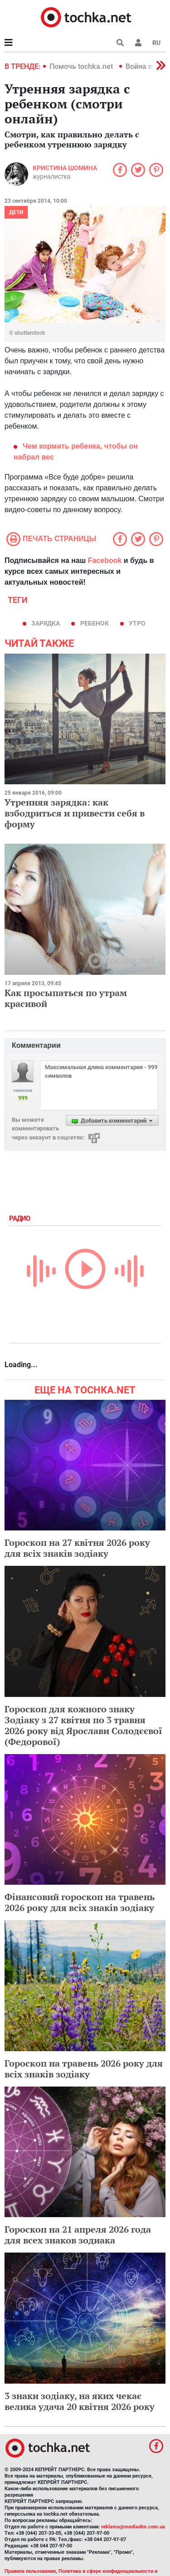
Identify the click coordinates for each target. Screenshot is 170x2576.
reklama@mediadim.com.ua (133, 2527)
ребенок (94, 623)
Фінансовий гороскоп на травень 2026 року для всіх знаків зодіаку (80, 1902)
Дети (16, 212)
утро (137, 623)
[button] (138, 42)
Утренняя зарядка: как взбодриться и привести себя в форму (75, 813)
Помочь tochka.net (82, 66)
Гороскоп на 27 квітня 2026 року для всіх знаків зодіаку (77, 1547)
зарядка (45, 623)
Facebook (105, 560)
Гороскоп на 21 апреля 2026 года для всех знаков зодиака (78, 2234)
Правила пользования (30, 2571)
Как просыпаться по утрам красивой (66, 998)
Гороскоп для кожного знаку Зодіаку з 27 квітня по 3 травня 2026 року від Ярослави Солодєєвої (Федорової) (83, 1725)
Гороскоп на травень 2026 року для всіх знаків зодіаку (84, 2068)
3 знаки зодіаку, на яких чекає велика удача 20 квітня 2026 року (80, 2401)
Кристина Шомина (65, 167)
